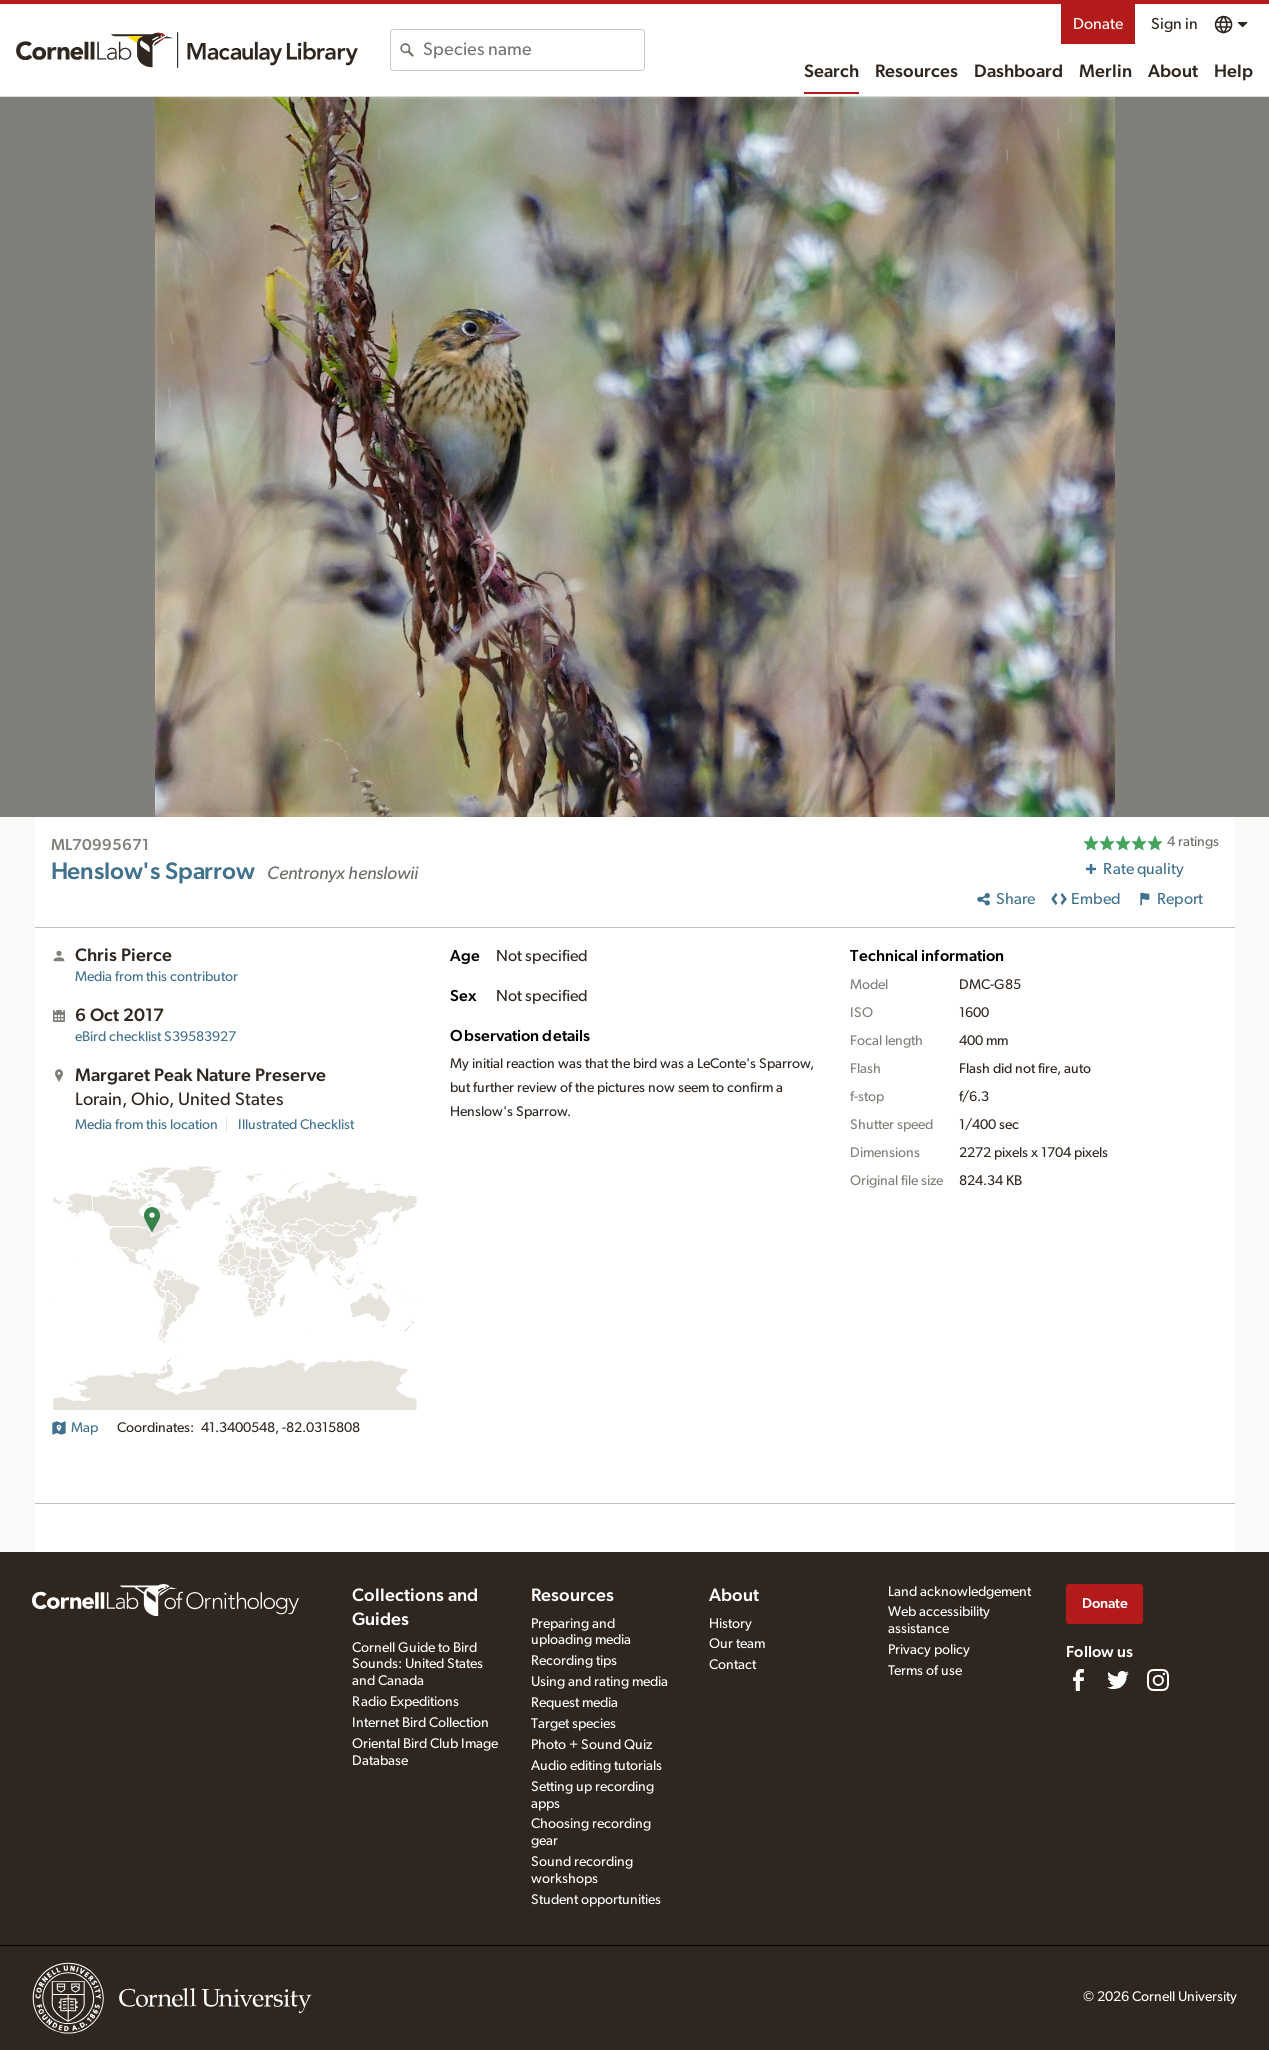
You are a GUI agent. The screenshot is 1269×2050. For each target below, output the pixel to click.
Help (1233, 72)
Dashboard (1018, 72)
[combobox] (533, 50)
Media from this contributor (156, 977)
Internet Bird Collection (420, 1723)
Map (74, 1428)
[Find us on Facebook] (1078, 1680)
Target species (573, 1724)
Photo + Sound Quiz (591, 1745)
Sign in (1174, 24)
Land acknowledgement (959, 1592)
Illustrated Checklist (296, 1125)
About (1173, 72)
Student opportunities (596, 1900)
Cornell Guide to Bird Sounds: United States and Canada (417, 1665)
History (730, 1624)
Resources (916, 72)
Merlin (1105, 72)
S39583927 (155, 1037)
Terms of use (925, 1671)
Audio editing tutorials (596, 1766)
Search (831, 72)
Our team (737, 1644)
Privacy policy (929, 1650)
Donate (1098, 24)
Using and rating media (599, 1682)
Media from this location (146, 1125)
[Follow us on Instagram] (1158, 1680)
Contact (732, 1665)
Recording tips (574, 1661)
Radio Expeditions (405, 1702)
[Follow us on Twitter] (1118, 1680)
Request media (574, 1703)
